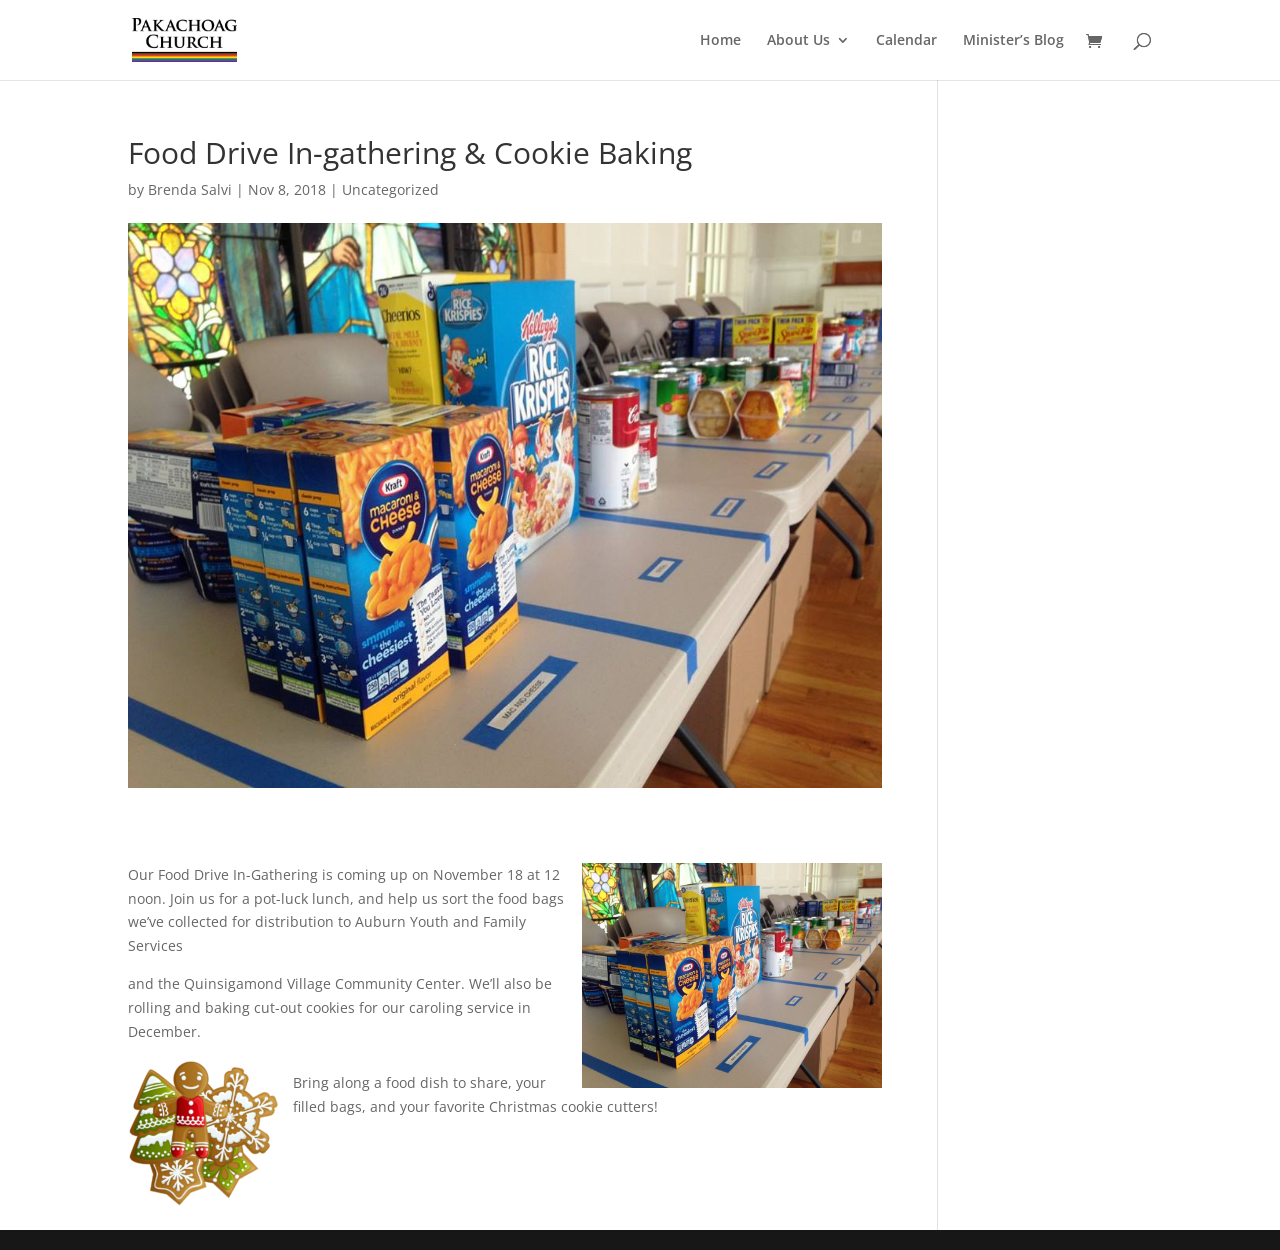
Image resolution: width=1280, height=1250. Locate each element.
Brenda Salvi (190, 189)
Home (720, 41)
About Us (798, 41)
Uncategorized (390, 189)
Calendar (906, 41)
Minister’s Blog (1013, 41)
